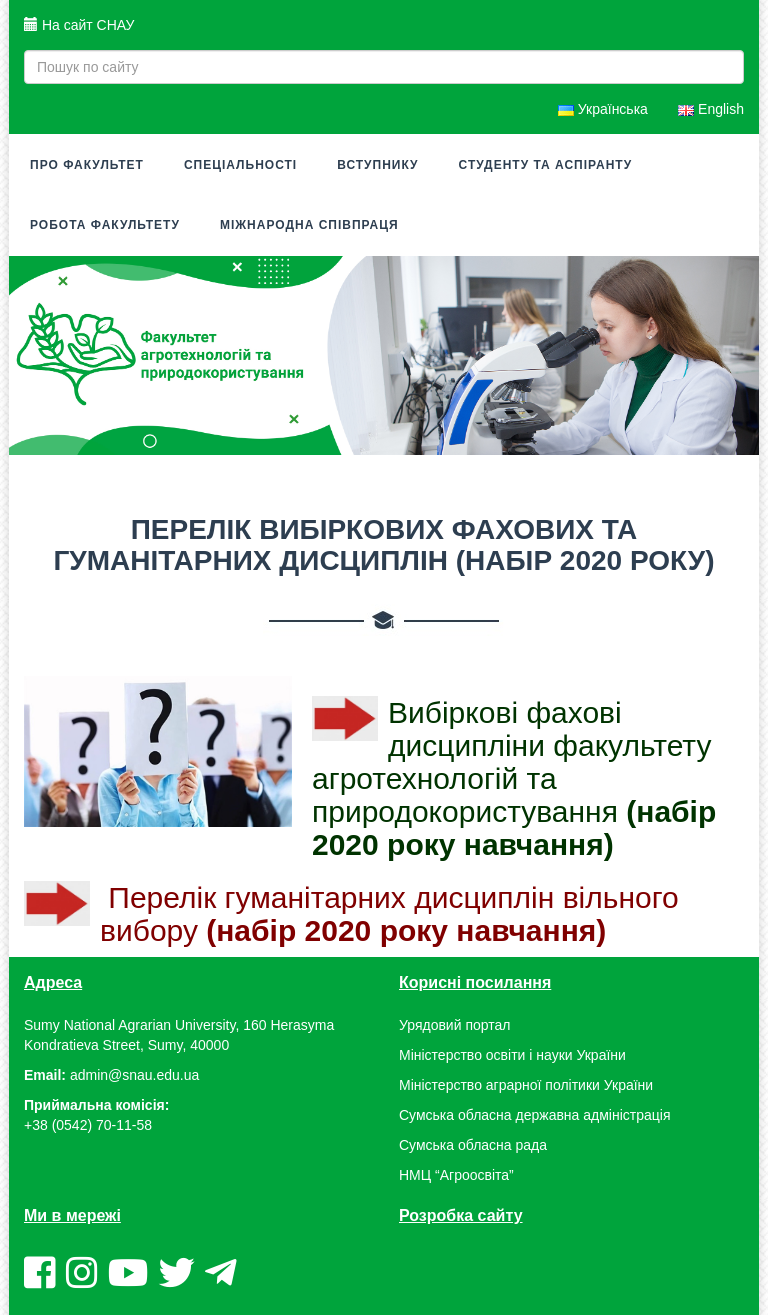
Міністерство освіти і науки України (512, 1055)
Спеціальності (240, 165)
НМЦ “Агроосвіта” (456, 1175)
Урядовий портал (454, 1025)
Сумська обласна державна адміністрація (534, 1115)
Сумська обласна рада (473, 1145)
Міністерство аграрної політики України (526, 1085)
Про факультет (87, 165)
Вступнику (377, 165)
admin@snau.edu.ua (134, 1075)
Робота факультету (105, 225)
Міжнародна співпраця (309, 225)
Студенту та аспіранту (546, 165)
